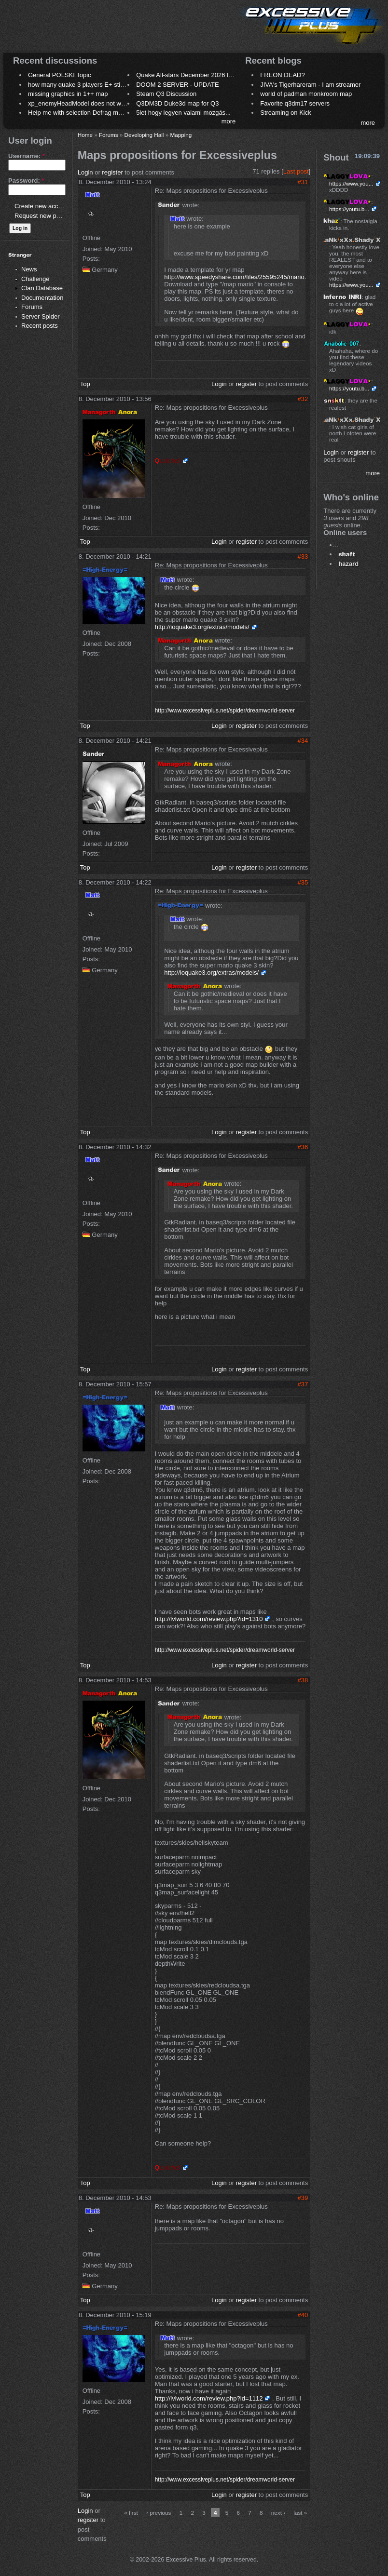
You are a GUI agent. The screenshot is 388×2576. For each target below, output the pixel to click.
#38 (303, 1680)
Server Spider (40, 316)
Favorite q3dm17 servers (295, 103)
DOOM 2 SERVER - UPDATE (177, 84)
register (112, 172)
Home (85, 135)
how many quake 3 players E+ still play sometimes (98, 84)
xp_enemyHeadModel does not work (79, 103)
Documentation (42, 297)
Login (85, 172)
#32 (303, 398)
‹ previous (158, 2512)
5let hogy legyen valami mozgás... (183, 112)
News (29, 269)
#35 (303, 882)
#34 (303, 740)
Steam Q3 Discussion (166, 93)
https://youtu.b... (349, 209)
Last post (296, 171)
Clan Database (42, 288)
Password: (26, 180)
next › (278, 2512)
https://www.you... (351, 183)
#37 (303, 1384)
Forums (31, 306)
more (229, 121)
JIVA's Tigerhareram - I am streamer (310, 84)
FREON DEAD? (282, 75)
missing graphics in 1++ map (68, 93)
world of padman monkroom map (306, 93)
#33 (303, 556)
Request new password (47, 215)
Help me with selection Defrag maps (78, 112)
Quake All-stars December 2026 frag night (194, 75)
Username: (26, 156)
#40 (303, 2315)
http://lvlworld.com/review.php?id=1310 (209, 1619)
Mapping (181, 135)
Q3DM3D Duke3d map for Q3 (177, 103)
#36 (303, 1147)
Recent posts (39, 325)
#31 (303, 182)
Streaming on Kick (285, 112)
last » (300, 2512)
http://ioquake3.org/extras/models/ (202, 627)
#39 (303, 2197)
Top (85, 384)
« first (131, 2512)
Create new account (42, 206)
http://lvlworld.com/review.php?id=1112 (209, 2398)
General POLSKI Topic (59, 75)
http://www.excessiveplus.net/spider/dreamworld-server (225, 710)
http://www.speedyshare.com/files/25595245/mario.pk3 (240, 277)
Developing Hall (144, 135)
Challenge (35, 278)
